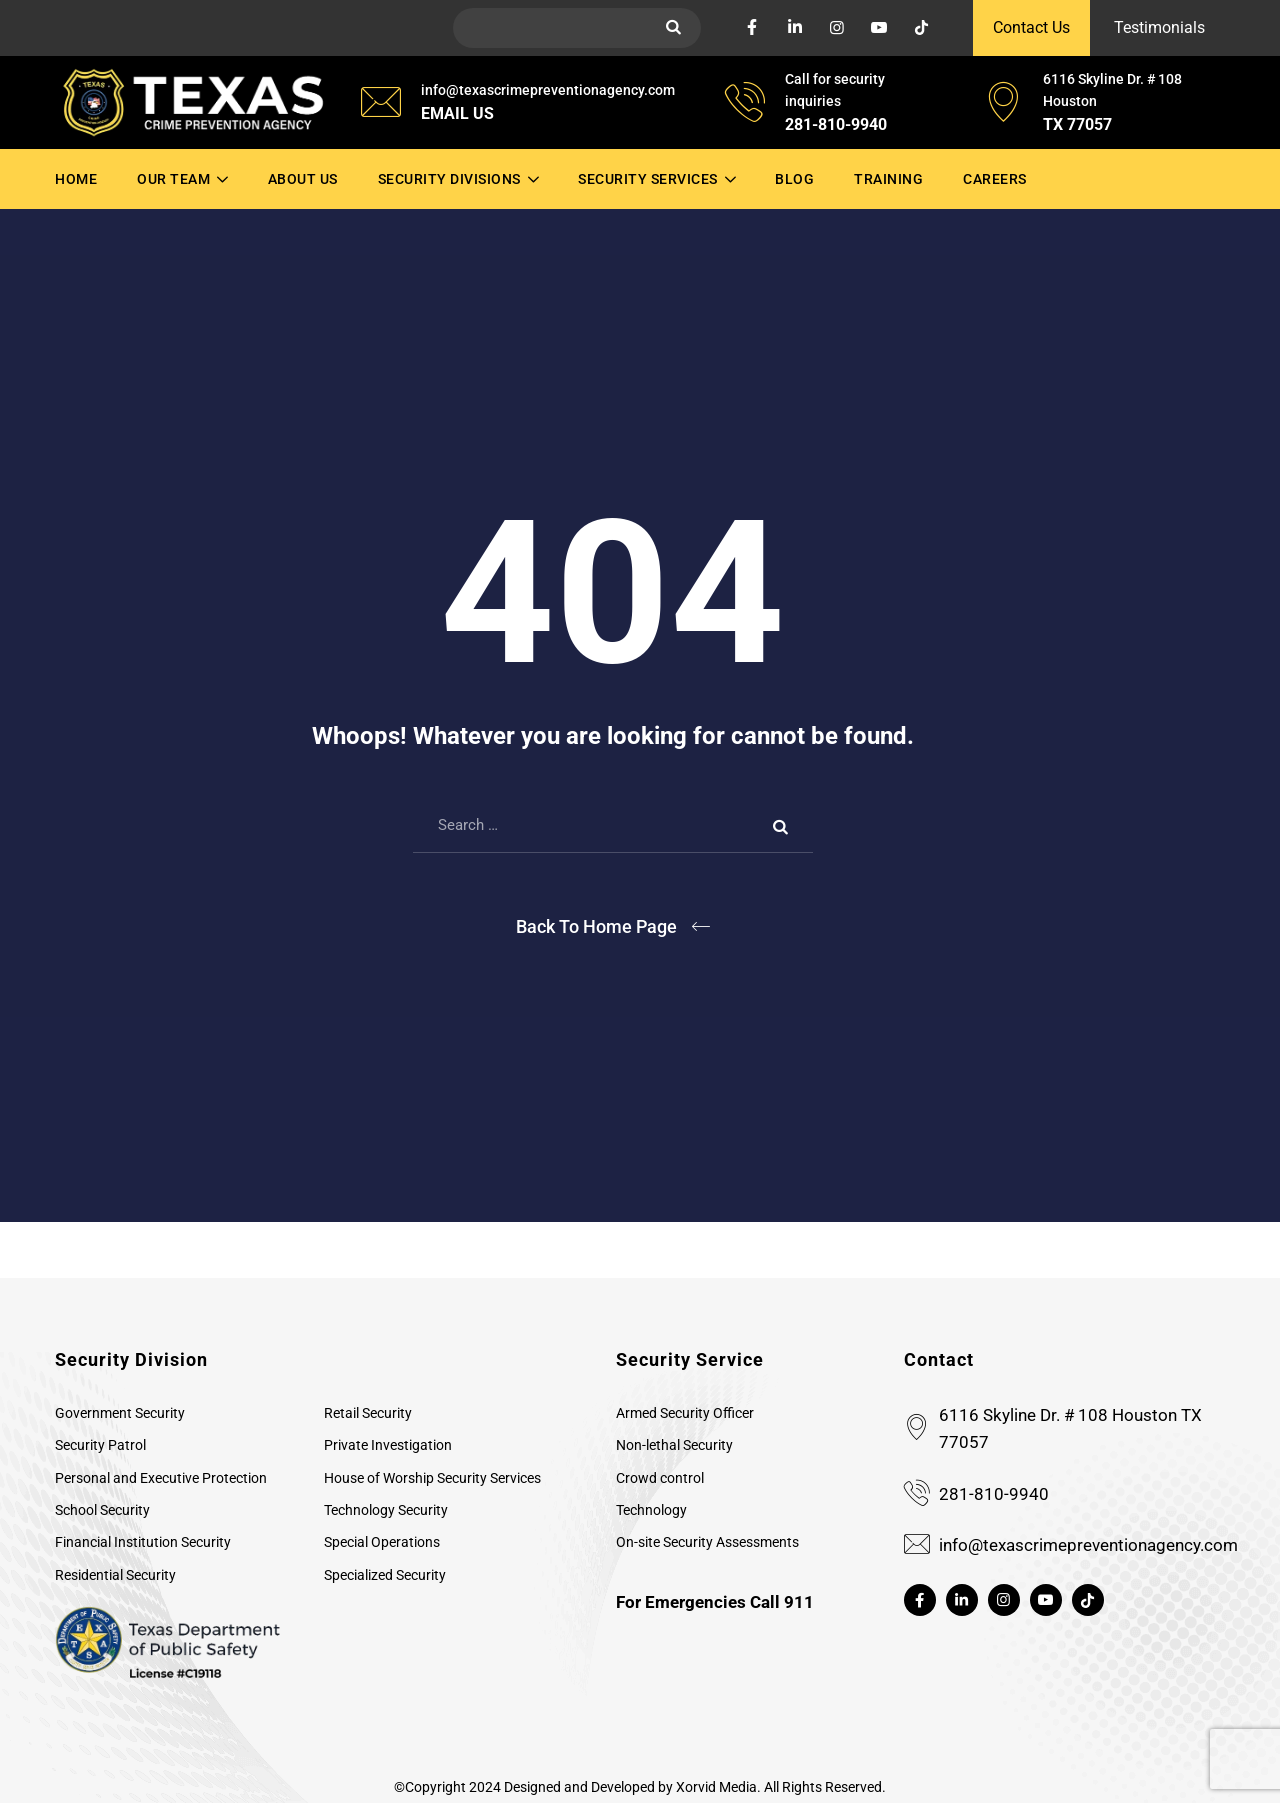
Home (76, 179)
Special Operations (382, 1542)
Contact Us (1031, 27)
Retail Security (368, 1413)
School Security (102, 1510)
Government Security (120, 1413)
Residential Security (115, 1575)
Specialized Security (385, 1575)
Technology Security (386, 1510)
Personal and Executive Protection (161, 1478)
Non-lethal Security (674, 1445)
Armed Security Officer (685, 1413)
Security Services (648, 179)
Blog (794, 179)
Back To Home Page (596, 926)
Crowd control (660, 1478)
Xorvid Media (716, 1787)
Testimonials (1159, 27)
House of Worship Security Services (432, 1478)
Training (888, 179)
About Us (303, 179)
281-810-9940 (994, 1494)
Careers (995, 179)
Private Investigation (388, 1445)
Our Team (173, 179)
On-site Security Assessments (707, 1542)
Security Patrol (100, 1445)
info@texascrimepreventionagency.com (1088, 1545)
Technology (651, 1510)
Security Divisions (449, 179)
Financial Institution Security (143, 1542)
